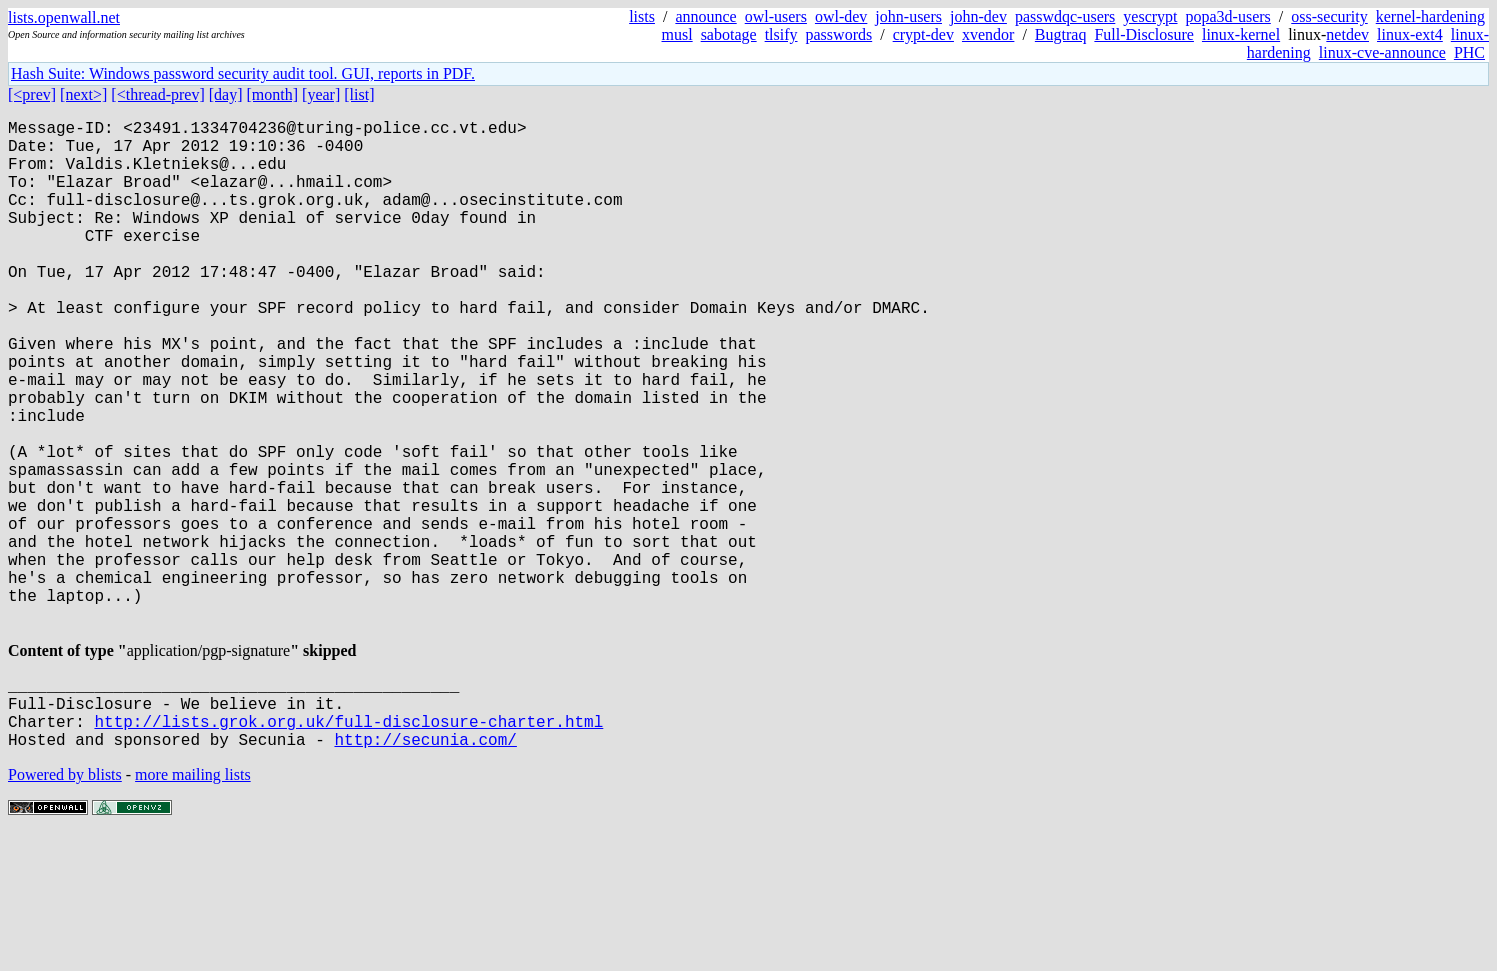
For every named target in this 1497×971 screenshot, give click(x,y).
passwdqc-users (1065, 16)
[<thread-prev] (157, 94)
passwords (839, 34)
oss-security (1329, 16)
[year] (321, 94)
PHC (1469, 52)
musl (677, 34)
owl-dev (841, 16)
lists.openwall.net (64, 17)
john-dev (978, 16)
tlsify (781, 34)
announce (705, 16)
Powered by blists (65, 910)
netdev (1347, 34)
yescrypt (1150, 16)
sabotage (729, 34)
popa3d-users (1228, 16)
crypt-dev (923, 34)
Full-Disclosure (1144, 34)
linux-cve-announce (1382, 52)
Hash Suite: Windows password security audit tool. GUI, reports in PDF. (243, 73)
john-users (908, 16)
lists (642, 16)
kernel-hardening (1430, 16)
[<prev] (32, 94)
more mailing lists (193, 910)
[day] (226, 94)
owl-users (776, 16)
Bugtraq (1061, 34)
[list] (359, 94)
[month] (273, 94)
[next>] (83, 94)
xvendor (988, 34)
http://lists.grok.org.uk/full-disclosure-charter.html (348, 853)
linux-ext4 (1410, 34)
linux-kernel (1241, 34)
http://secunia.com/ (425, 875)
